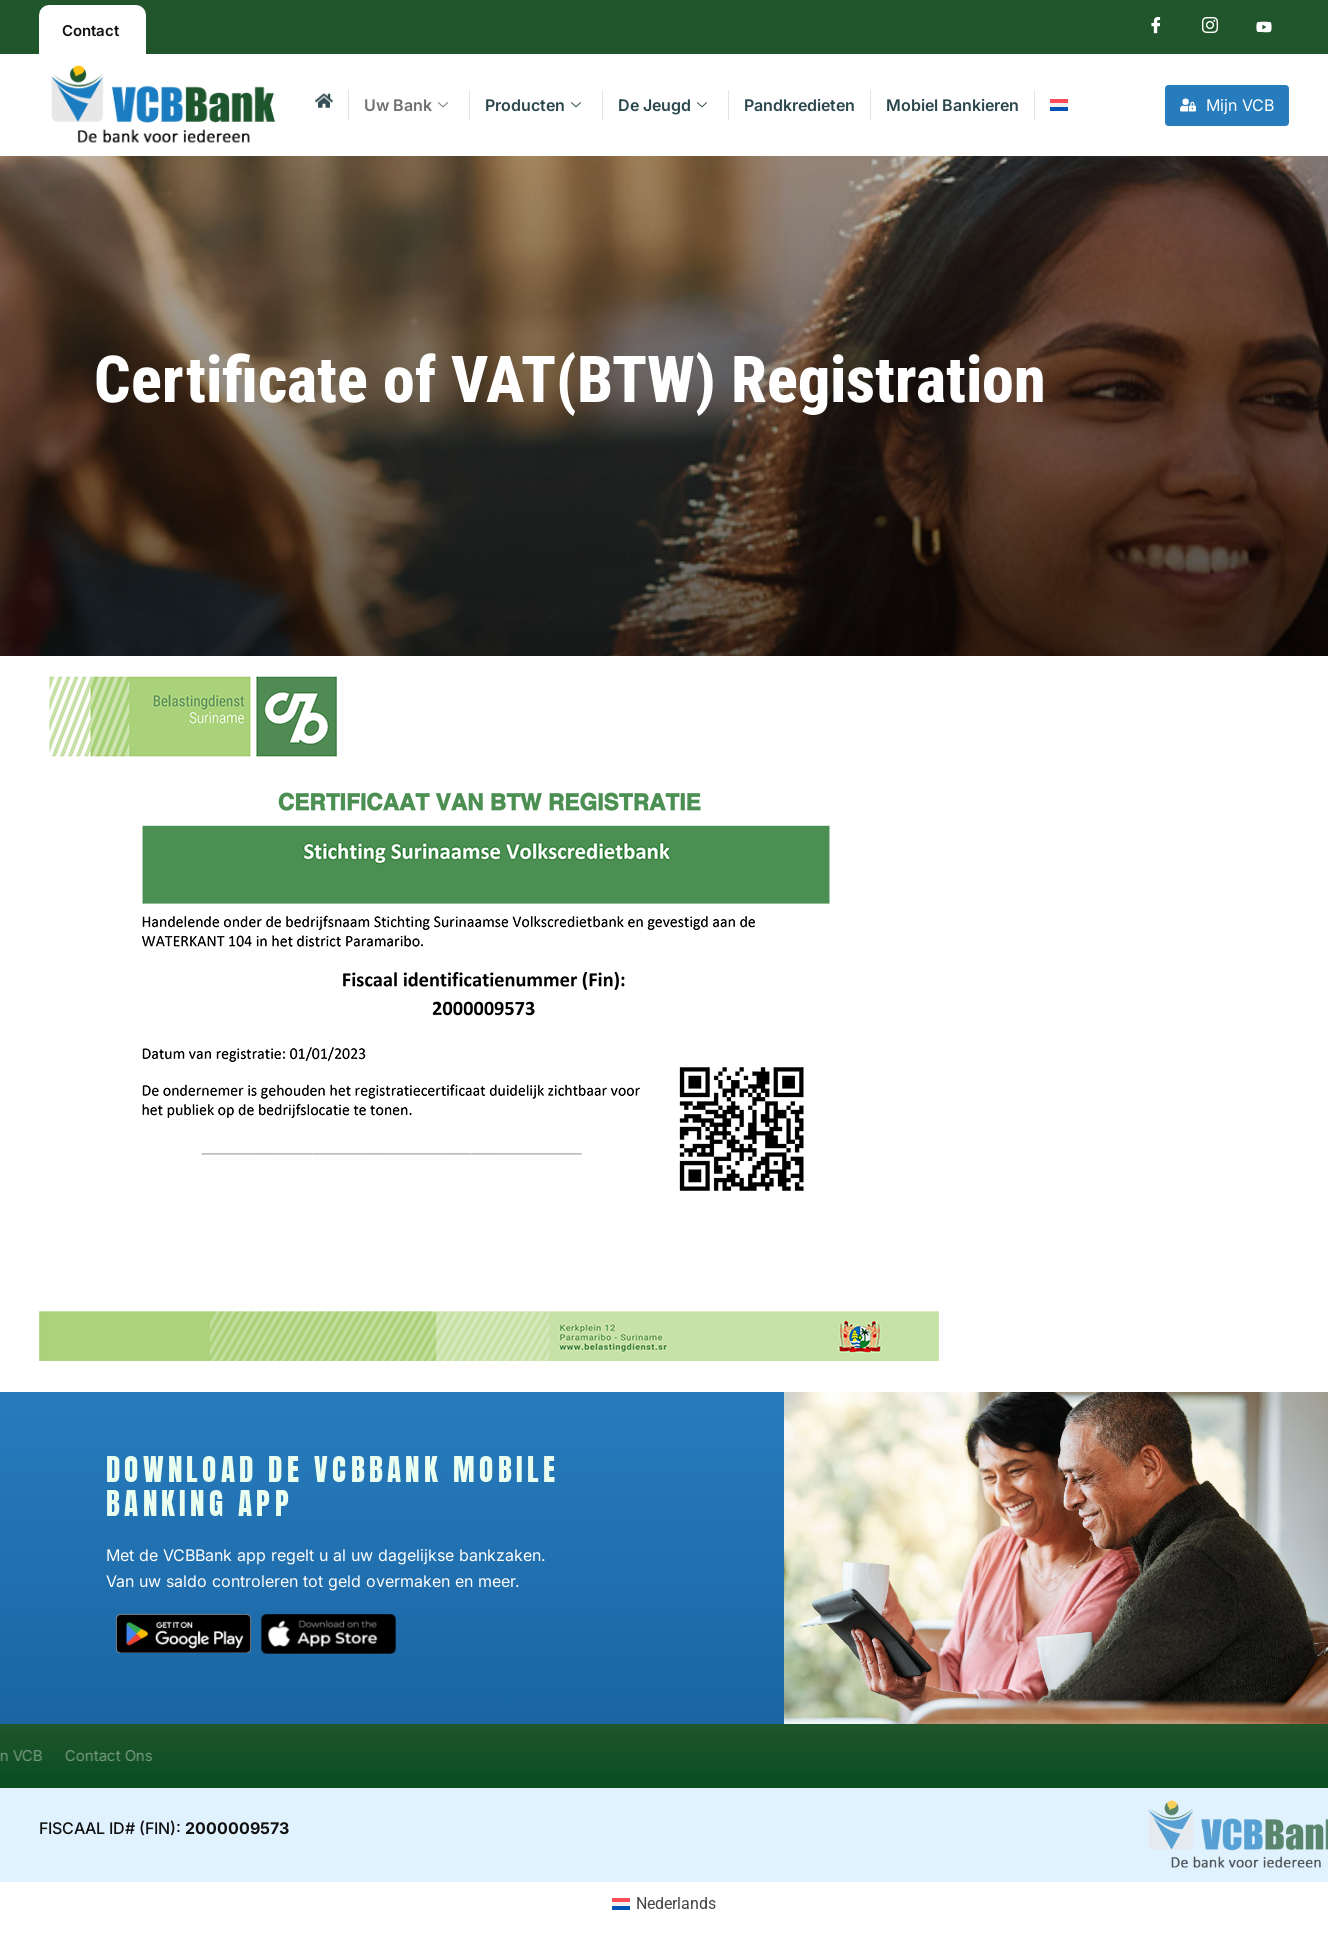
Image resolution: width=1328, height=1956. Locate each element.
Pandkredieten (799, 105)
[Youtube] (1264, 29)
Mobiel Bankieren (952, 105)
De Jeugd (662, 105)
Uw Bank (406, 105)
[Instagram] (1210, 29)
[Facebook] (1156, 29)
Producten (533, 105)
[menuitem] (1058, 105)
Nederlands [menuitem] (676, 1903)
